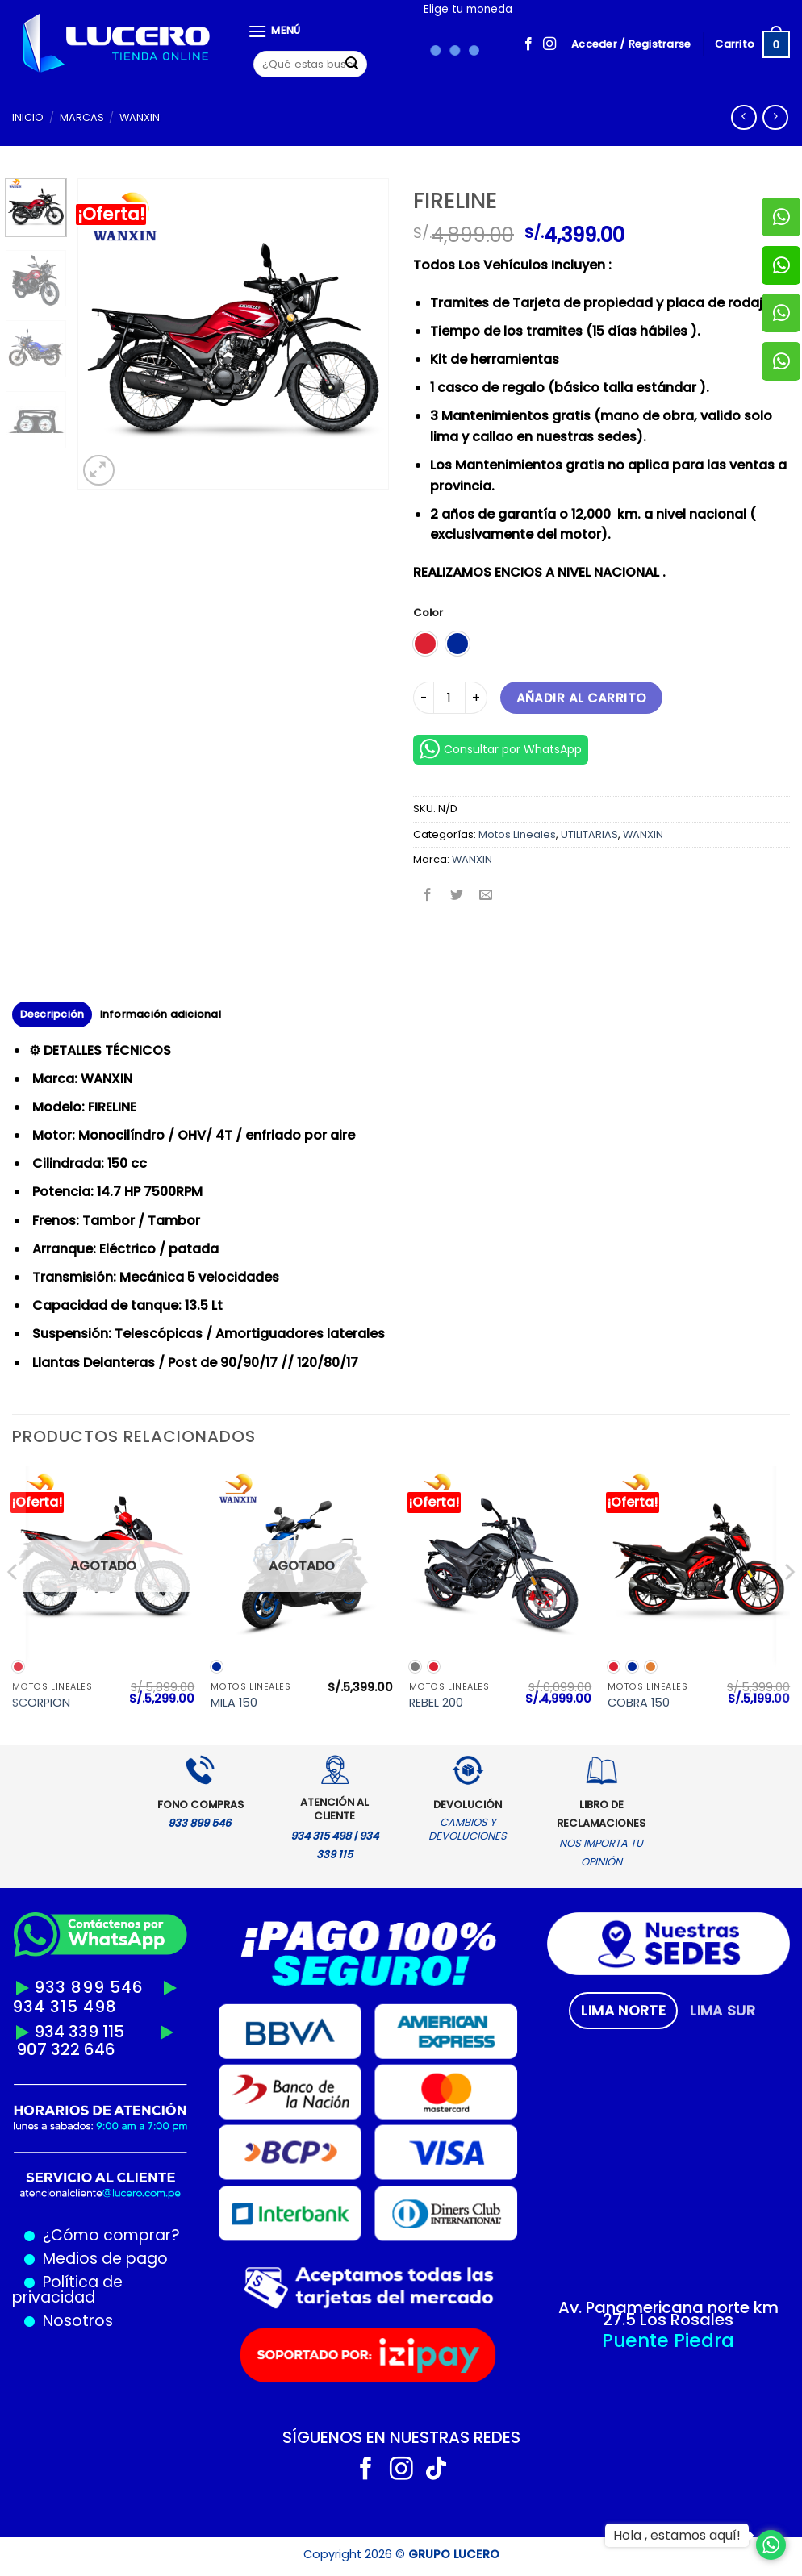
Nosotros (78, 2321)
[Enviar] (352, 64)
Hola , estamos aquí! (677, 2535)
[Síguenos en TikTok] (436, 2470)
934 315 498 (64, 2006)
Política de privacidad (67, 2289)
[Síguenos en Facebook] (528, 44)
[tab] (623, 2010)
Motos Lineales (517, 834)
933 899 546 (89, 1987)
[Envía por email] (486, 895)
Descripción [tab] (52, 1014)
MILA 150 (234, 1703)
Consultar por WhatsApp (501, 749)
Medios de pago (101, 2259)
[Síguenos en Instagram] (549, 44)
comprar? (139, 2235)
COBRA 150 (639, 1703)
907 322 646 (65, 2049)
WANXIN (139, 117)
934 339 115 (79, 2031)
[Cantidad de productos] (449, 698)
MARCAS (82, 117)
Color (428, 613)
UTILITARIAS (589, 834)
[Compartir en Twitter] (457, 895)
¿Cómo (71, 2235)
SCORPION (41, 1703)
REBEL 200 (436, 1703)
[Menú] (274, 31)
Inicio (28, 117)
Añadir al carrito (581, 698)
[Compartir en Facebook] (428, 895)
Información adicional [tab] (160, 1014)
